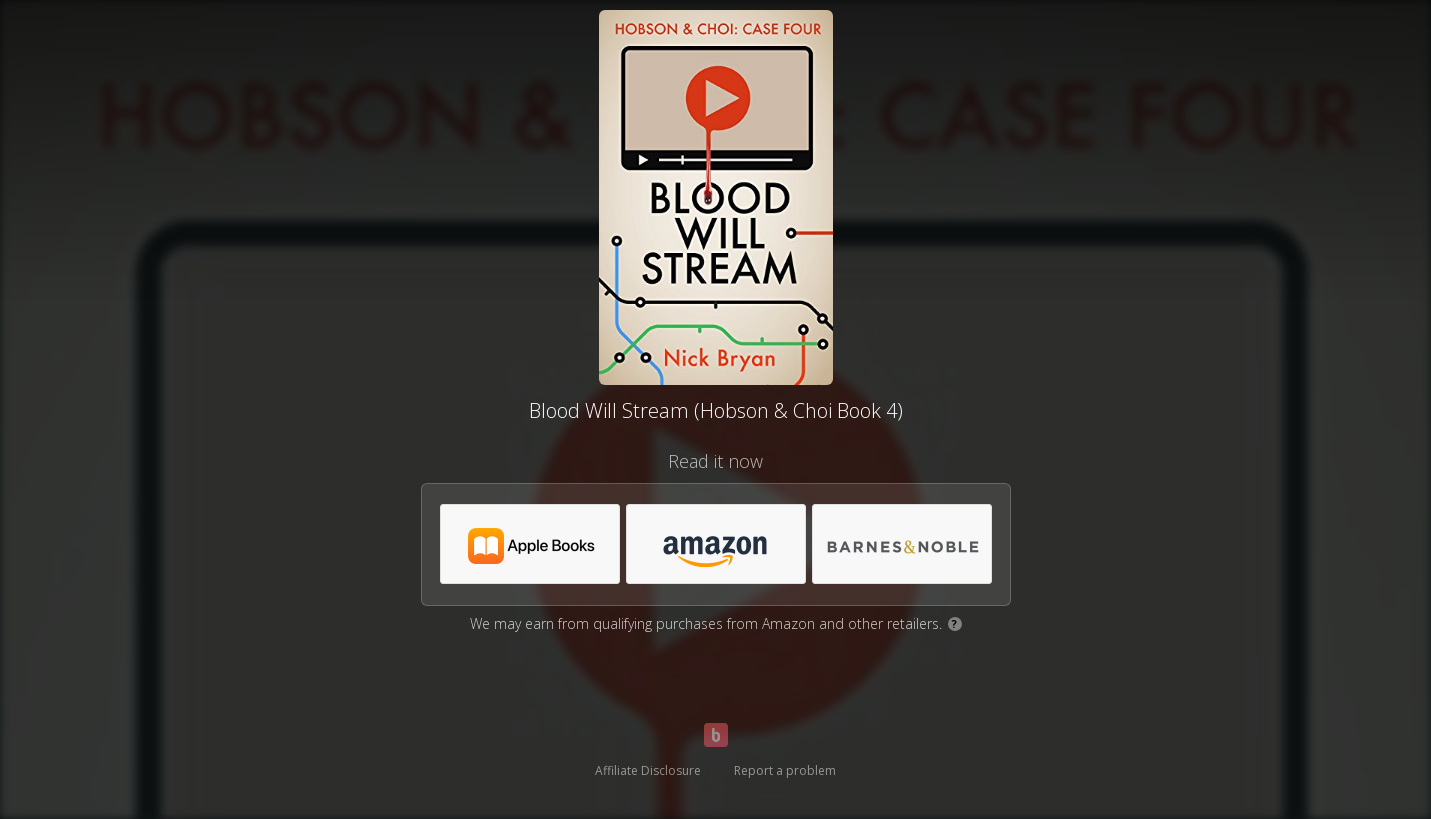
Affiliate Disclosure (648, 770)
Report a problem (785, 770)
